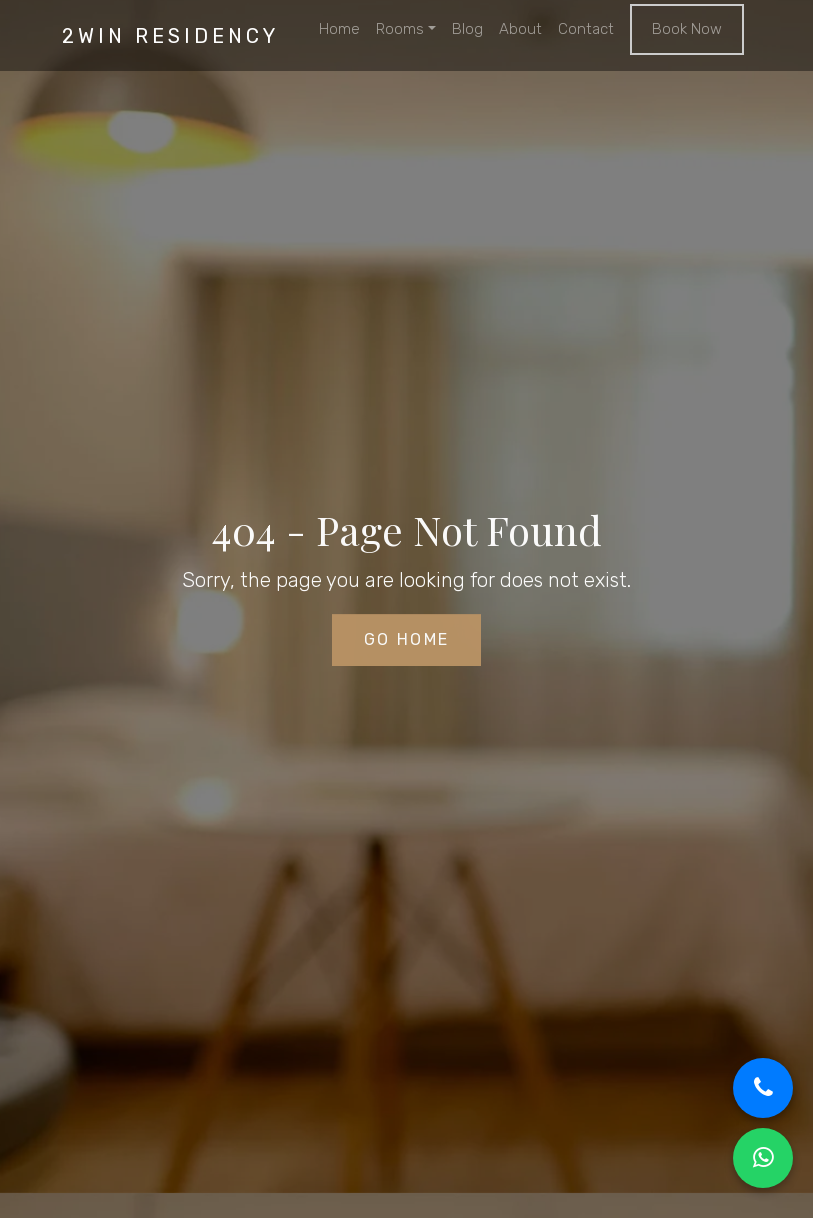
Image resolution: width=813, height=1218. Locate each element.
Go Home (407, 641)
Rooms (400, 29)
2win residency (170, 36)
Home (339, 29)
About (520, 29)
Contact (586, 29)
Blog (467, 29)
